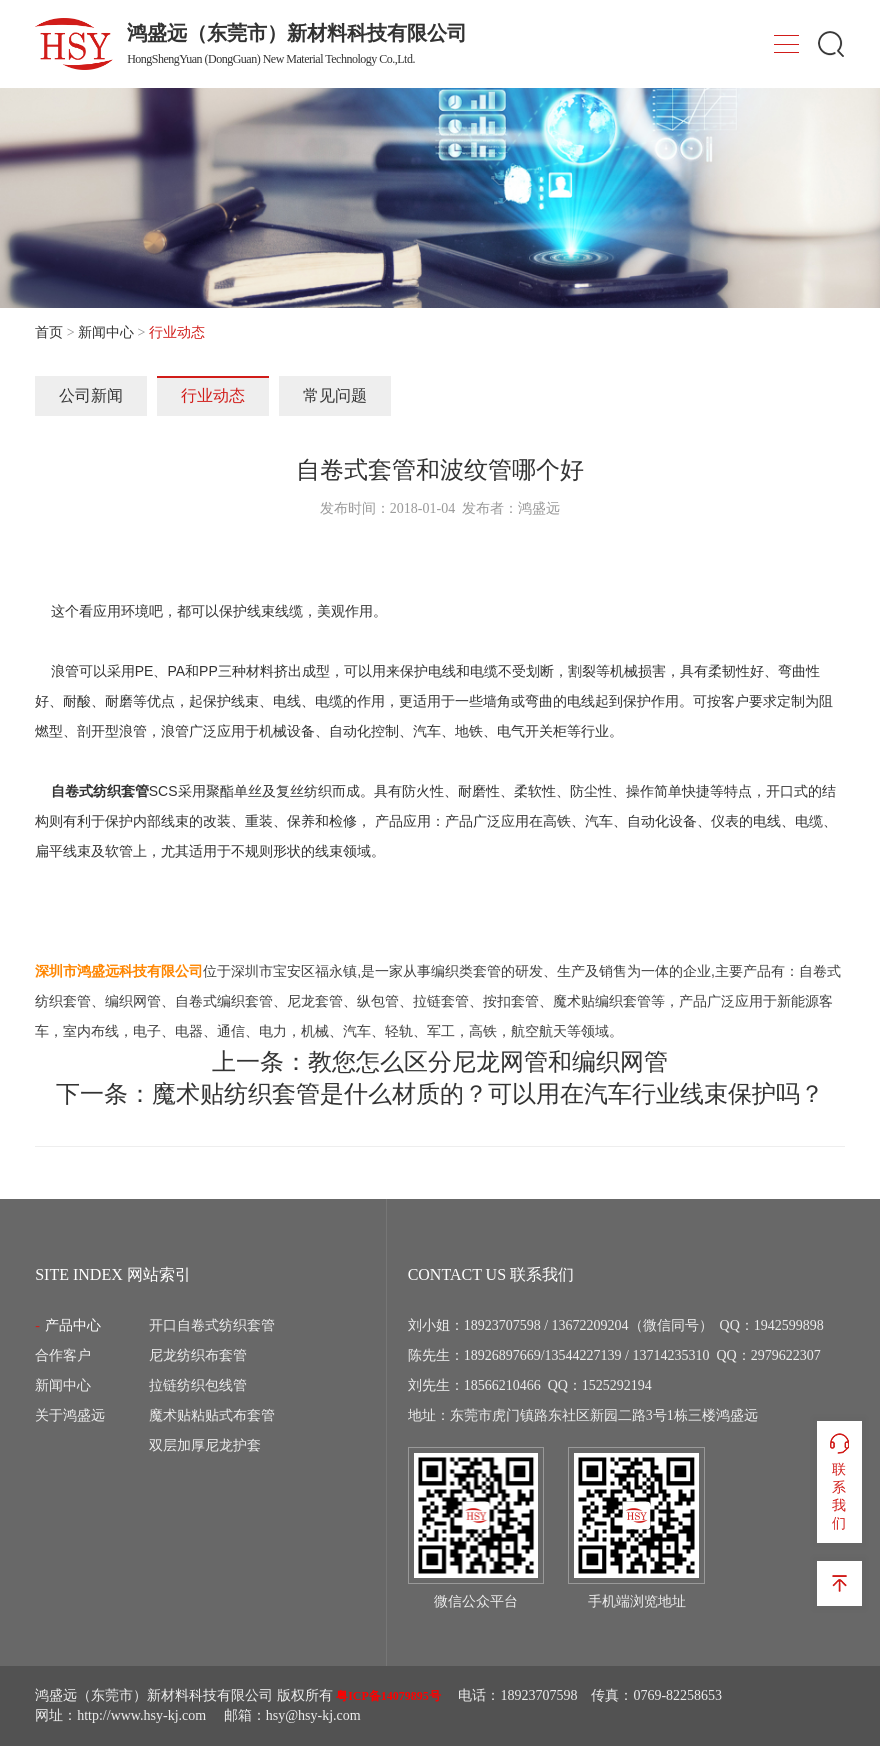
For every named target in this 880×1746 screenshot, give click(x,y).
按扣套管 (511, 1001)
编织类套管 (466, 971)
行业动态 (213, 395)
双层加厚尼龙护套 (205, 1445)
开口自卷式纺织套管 (212, 1325)
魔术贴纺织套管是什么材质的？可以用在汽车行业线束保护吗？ (488, 1094)
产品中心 (73, 1325)
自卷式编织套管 (224, 1001)
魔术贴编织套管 (602, 1001)
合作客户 (63, 1355)
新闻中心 (106, 332)
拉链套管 (441, 1001)
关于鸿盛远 (70, 1415)
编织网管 (133, 1001)
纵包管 (378, 1001)
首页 (49, 332)
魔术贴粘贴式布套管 (212, 1415)
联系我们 (839, 1481)
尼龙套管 (315, 1001)
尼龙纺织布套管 (198, 1355)
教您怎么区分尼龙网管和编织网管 (488, 1062)
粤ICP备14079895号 (388, 1696)
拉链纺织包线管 (198, 1385)
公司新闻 (91, 395)
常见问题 (335, 395)
